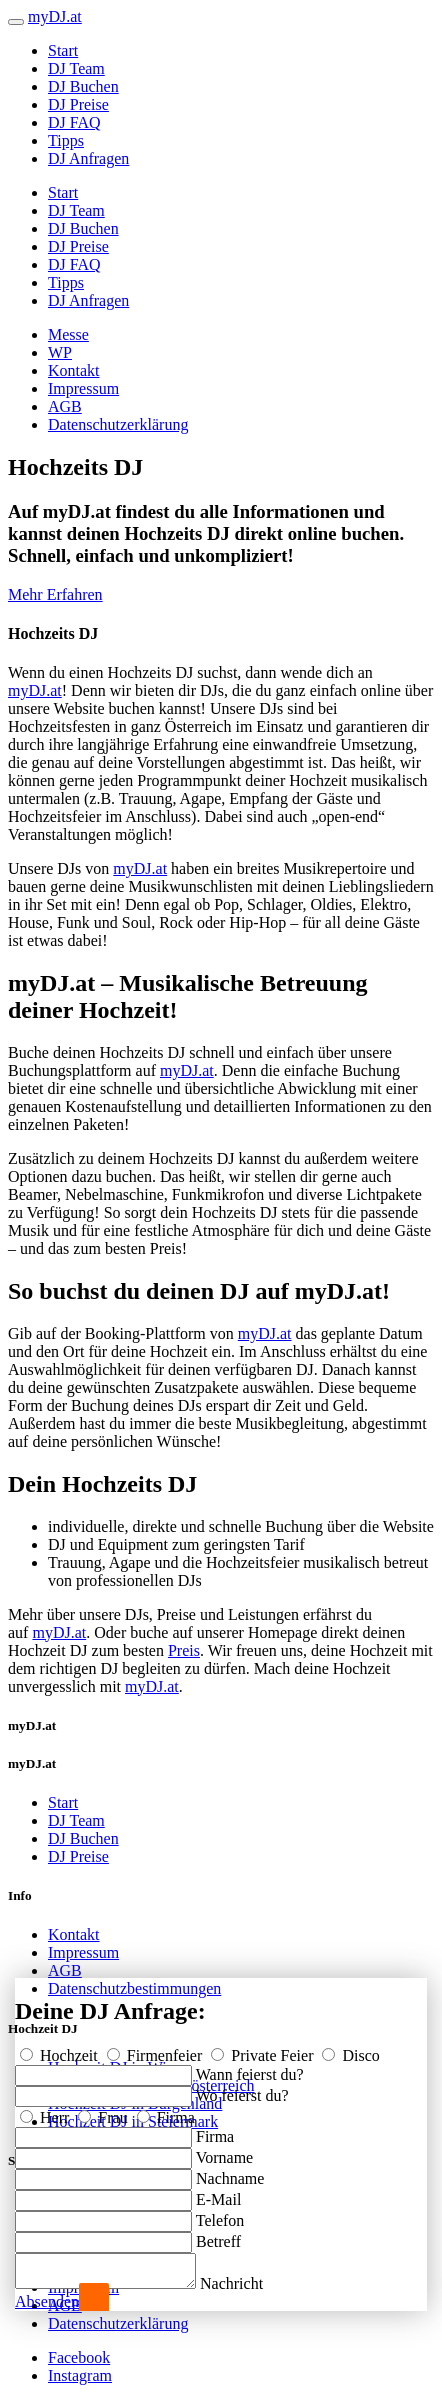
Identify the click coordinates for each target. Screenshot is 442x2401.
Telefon (220, 2214)
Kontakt (74, 370)
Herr (46, 2111)
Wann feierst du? (250, 2068)
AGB (65, 406)
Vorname (224, 2151)
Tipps (66, 140)
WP (60, 352)
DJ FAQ (74, 122)
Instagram (80, 2375)
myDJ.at (35, 690)
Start (63, 50)
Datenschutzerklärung (118, 424)
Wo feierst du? (242, 2089)
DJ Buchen (83, 86)
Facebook (79, 2357)
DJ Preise (78, 104)
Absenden (47, 2301)
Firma (166, 2111)
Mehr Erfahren (55, 594)
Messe (68, 334)
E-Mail (218, 2193)
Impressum (83, 388)
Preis (184, 1650)
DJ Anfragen (88, 158)
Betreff (218, 2235)
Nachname (230, 2172)
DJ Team (76, 68)
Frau (104, 2111)
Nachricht (251, 2283)
